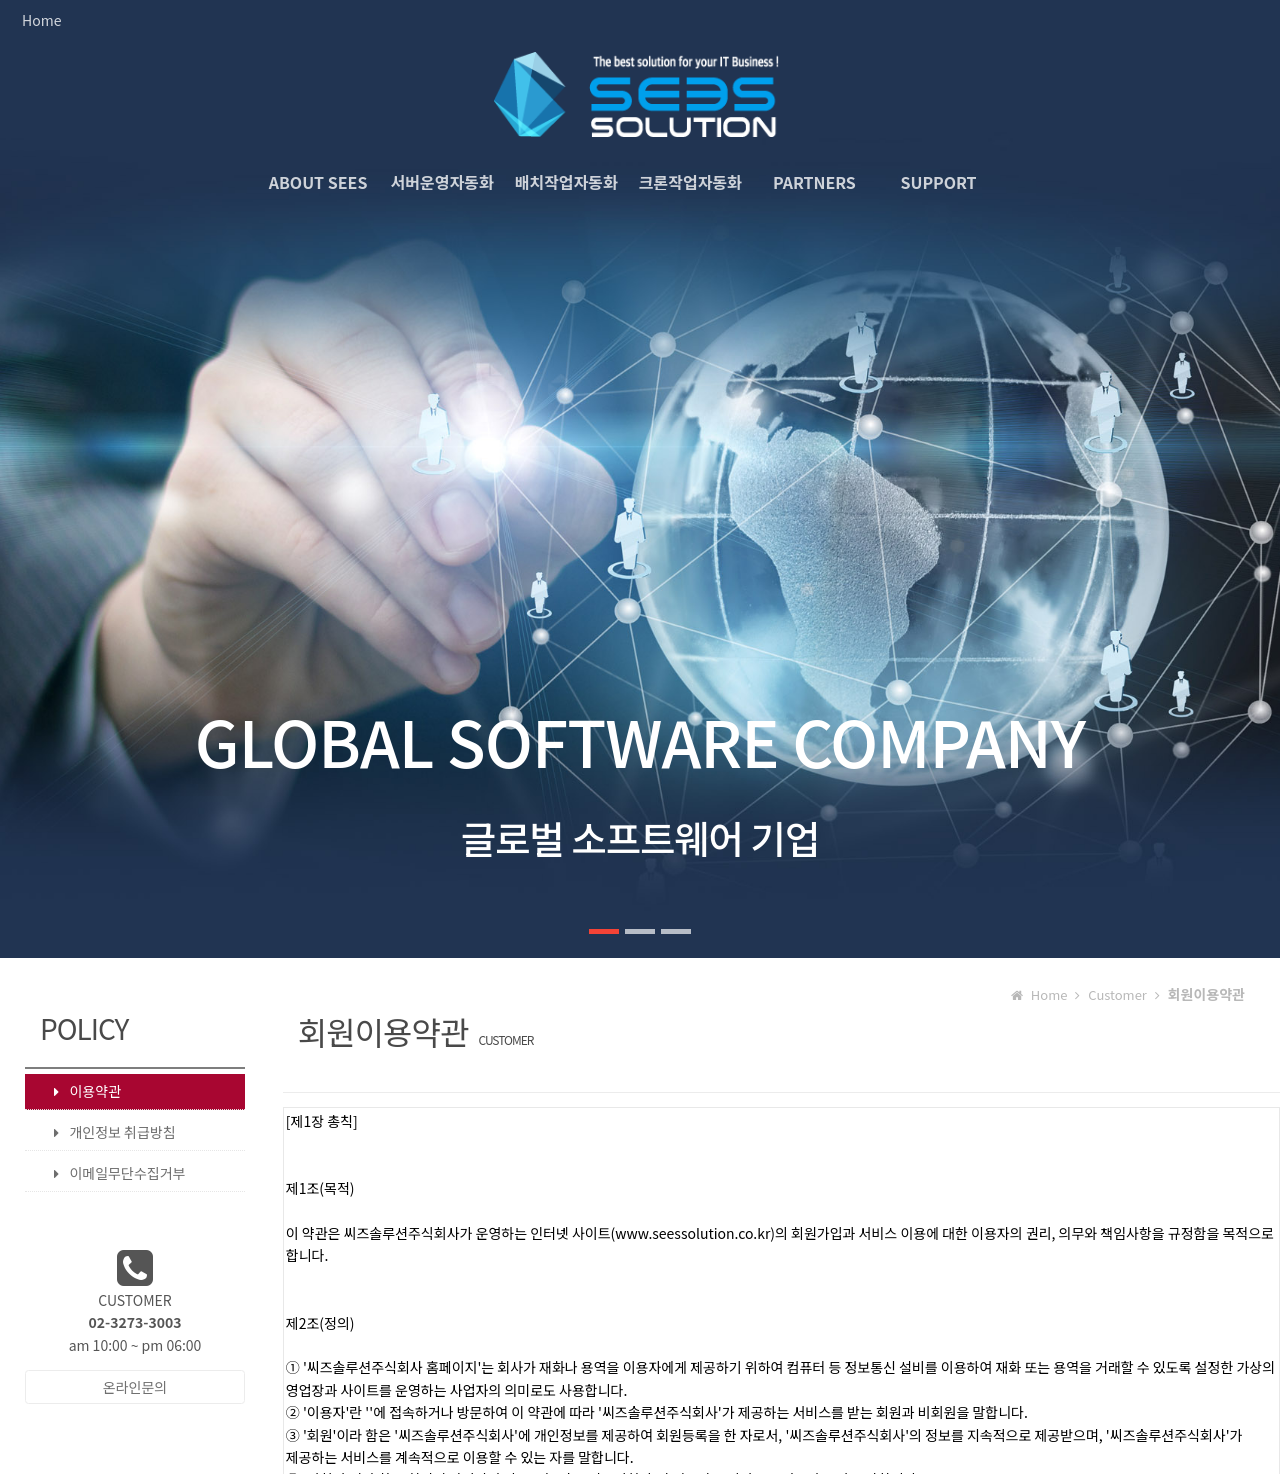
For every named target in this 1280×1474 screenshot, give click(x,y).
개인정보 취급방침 (104, 1132)
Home (41, 20)
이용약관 (77, 1091)
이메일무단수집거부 (109, 1173)
